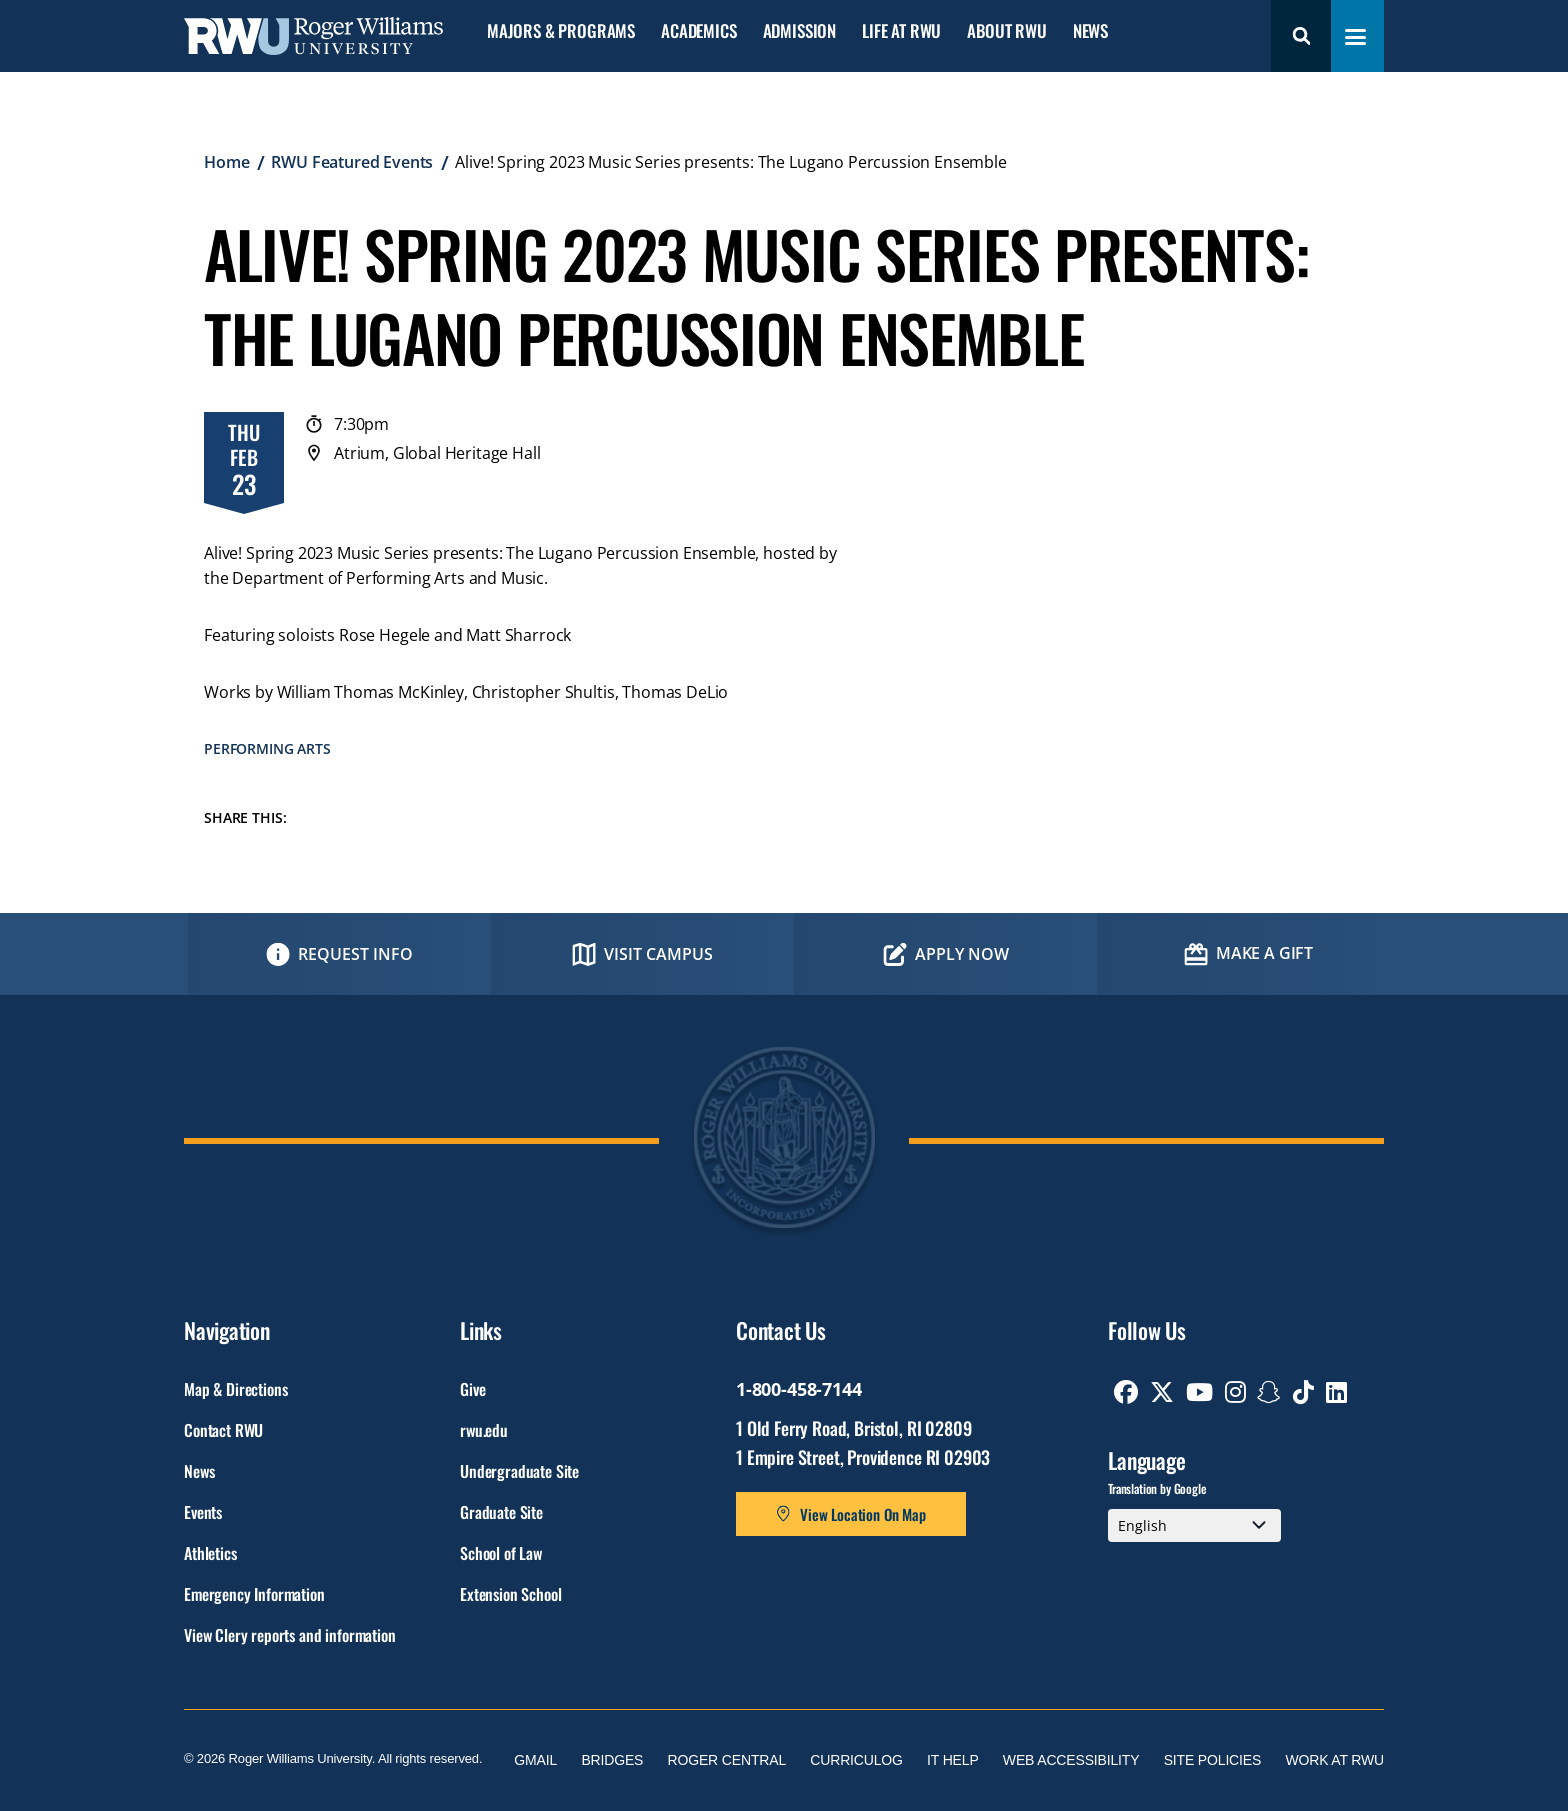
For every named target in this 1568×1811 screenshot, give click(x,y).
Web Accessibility (1071, 1760)
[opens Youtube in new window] (1199, 1392)
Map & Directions (235, 1389)
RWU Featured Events (352, 162)
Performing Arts (267, 748)
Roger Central (727, 1760)
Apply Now (962, 954)
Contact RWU (223, 1430)
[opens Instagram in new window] (1235, 1392)
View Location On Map (863, 1514)
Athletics (210, 1553)
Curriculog (856, 1760)
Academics (698, 31)
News (1090, 31)
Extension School (510, 1594)
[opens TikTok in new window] (1303, 1392)
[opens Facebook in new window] (1126, 1392)
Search (1301, 36)
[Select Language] (1194, 1526)
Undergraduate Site (519, 1471)
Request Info (355, 954)
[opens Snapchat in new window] (1269, 1392)
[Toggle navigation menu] (1355, 37)
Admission (799, 31)
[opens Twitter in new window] (1162, 1392)
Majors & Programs (561, 31)
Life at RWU (901, 31)
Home (226, 162)
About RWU (1006, 31)
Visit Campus (658, 954)
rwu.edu (484, 1430)
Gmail (535, 1760)
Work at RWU (1334, 1760)
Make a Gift (1264, 953)
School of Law (501, 1553)
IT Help (953, 1760)
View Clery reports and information (290, 1635)
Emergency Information (254, 1594)
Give (472, 1389)
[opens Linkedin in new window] (1336, 1392)
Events (203, 1512)
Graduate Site (501, 1512)
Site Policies (1213, 1760)
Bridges (612, 1760)
